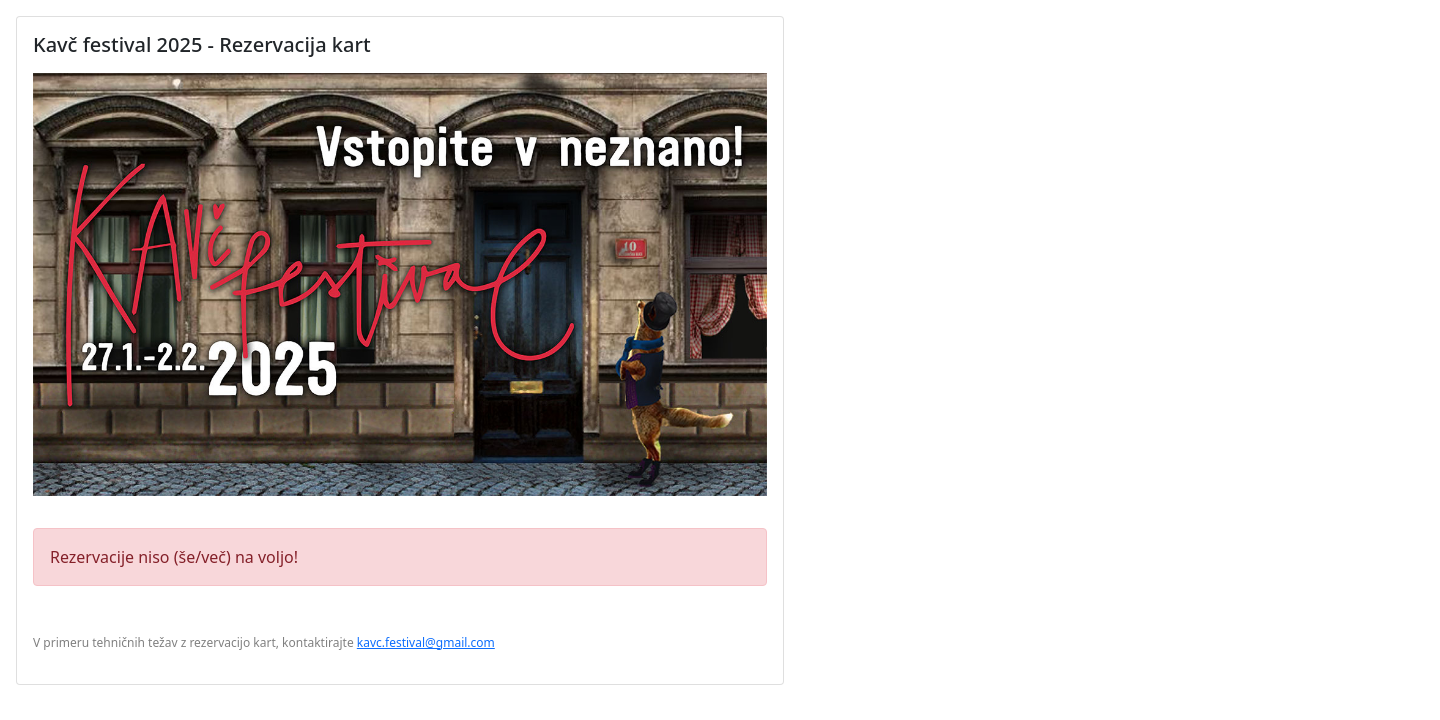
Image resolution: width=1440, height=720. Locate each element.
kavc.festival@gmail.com (426, 642)
